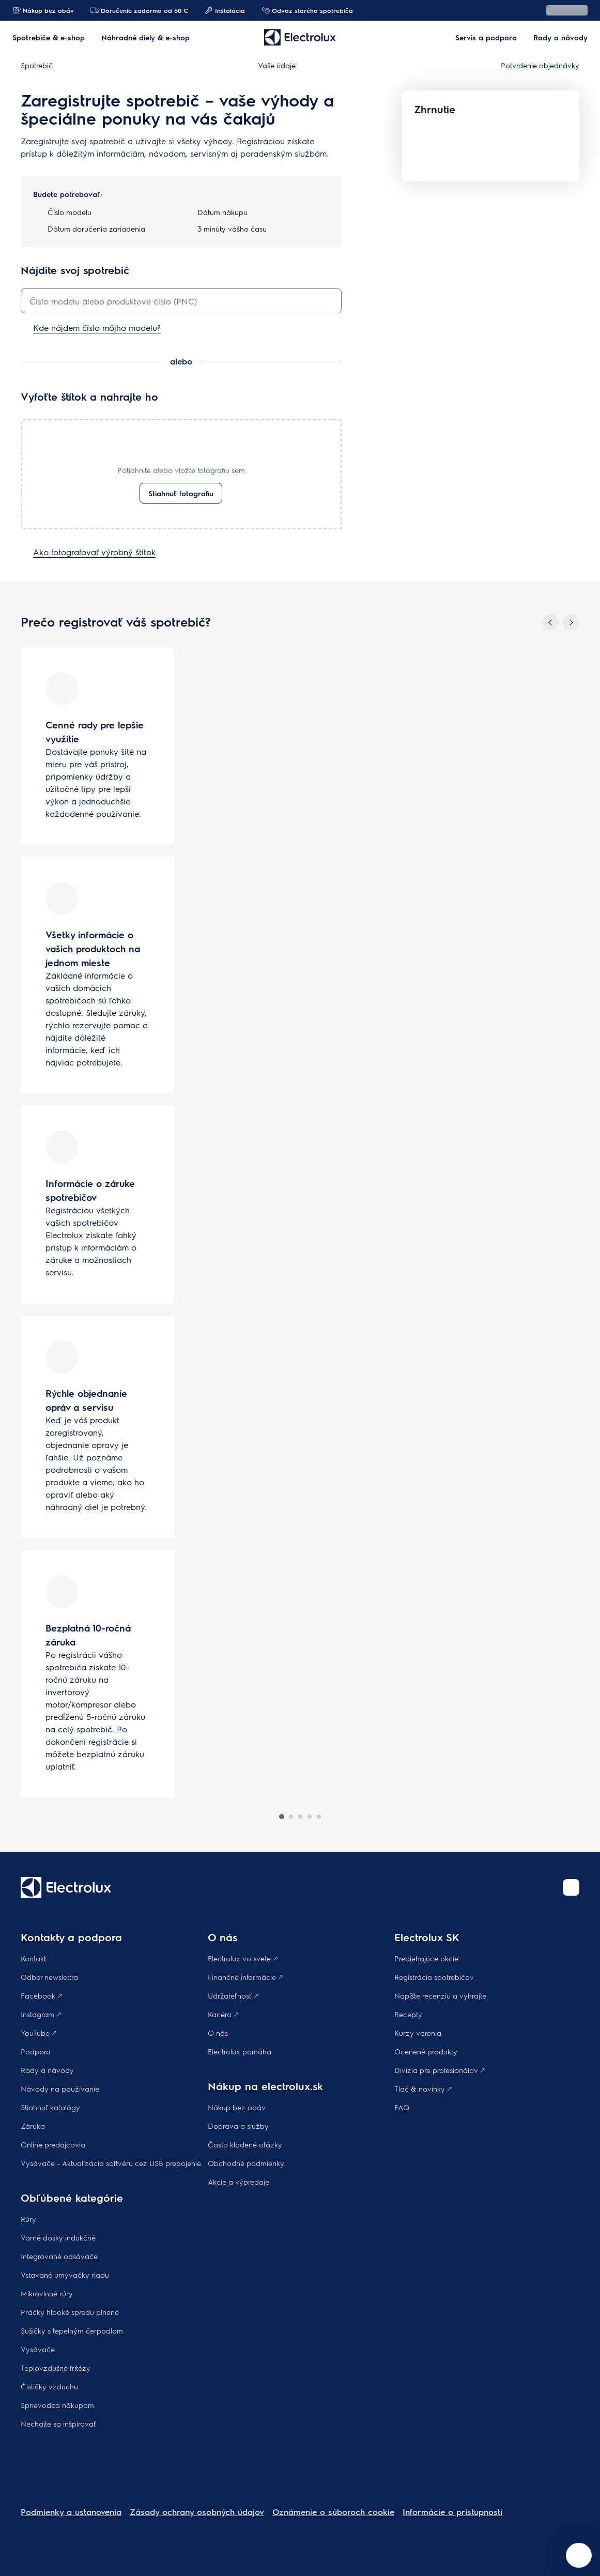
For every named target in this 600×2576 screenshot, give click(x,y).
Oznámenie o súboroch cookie (333, 2511)
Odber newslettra (49, 1976)
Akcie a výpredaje (238, 2181)
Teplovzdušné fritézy (55, 2367)
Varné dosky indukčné (58, 2237)
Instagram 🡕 (41, 2014)
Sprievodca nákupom (57, 2405)
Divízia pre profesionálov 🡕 (439, 2070)
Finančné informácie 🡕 (245, 1976)
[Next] (571, 622)
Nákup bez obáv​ (237, 2107)
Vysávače (38, 2349)
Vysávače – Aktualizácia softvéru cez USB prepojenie (111, 2163)
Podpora (36, 2051)
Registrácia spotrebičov (434, 1976)
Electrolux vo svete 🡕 (243, 1958)
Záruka (33, 2125)
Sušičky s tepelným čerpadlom (72, 2330)
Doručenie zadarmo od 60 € (139, 10)
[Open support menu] (579, 2555)
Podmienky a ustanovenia (71, 2511)
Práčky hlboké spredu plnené (70, 2311)
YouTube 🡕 (38, 2032)
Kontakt (33, 1958)
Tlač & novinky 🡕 (423, 2088)
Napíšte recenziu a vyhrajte (440, 1995)
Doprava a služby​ (238, 2125)
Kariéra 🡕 (223, 2014)
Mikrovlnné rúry (47, 2293)
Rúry (28, 2218)
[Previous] (550, 622)
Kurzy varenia (417, 2032)
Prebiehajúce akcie (426, 1958)
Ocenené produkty (425, 2051)
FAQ (401, 2107)
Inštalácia (225, 10)
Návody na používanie (60, 2088)
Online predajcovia (53, 2144)
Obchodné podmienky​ (246, 2163)
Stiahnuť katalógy (50, 2107)
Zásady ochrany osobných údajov (197, 2511)
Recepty (408, 2014)
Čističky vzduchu (49, 2386)
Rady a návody (47, 2070)
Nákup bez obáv (43, 10)
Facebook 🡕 (41, 1995)
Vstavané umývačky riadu (65, 2274)
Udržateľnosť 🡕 (233, 1995)
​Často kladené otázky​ (245, 2144)
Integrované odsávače (59, 2256)
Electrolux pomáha (239, 2051)
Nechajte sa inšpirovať (58, 2423)
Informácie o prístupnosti (452, 2511)
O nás (218, 2032)
